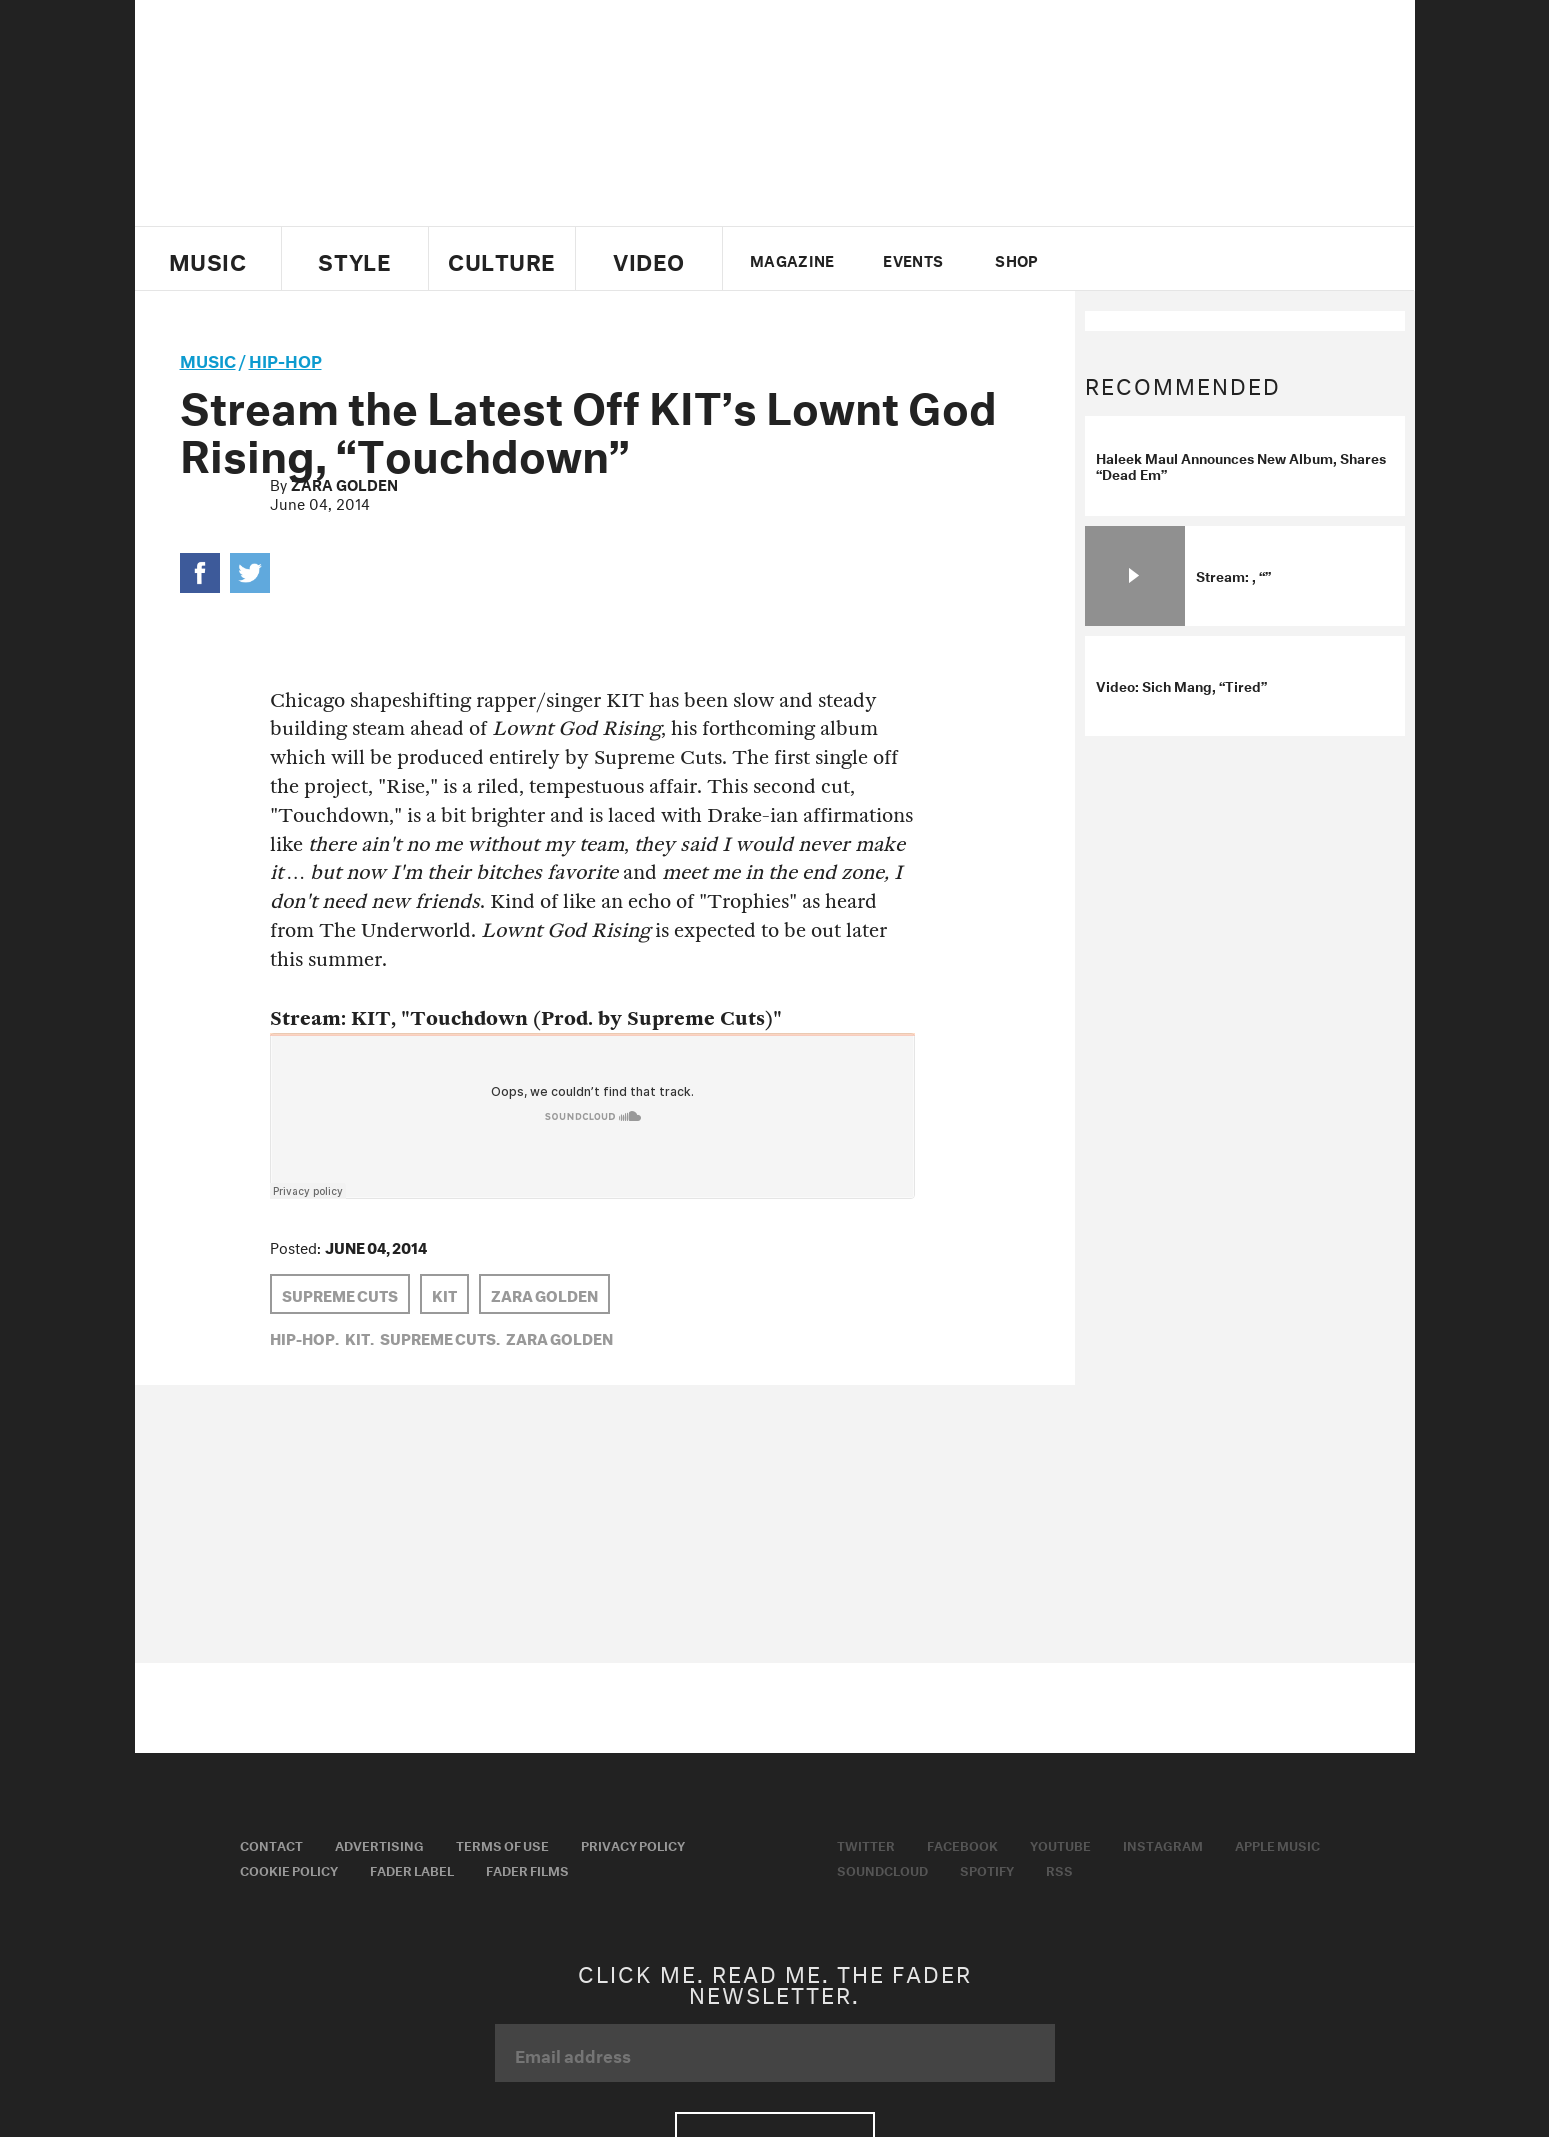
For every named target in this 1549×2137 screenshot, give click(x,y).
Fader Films (527, 1869)
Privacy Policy (633, 1844)
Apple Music (1277, 1844)
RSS (1059, 1869)
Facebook (962, 1844)
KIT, (359, 1337)
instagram (1202, 259)
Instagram (1163, 1844)
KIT (444, 1294)
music (208, 358)
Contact (271, 1844)
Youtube (1060, 1844)
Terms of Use (502, 1844)
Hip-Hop (285, 358)
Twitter (1099, 259)
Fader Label (412, 1869)
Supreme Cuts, (440, 1337)
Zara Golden (344, 483)
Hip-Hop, (304, 1337)
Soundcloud (882, 1869)
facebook (1133, 259)
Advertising (379, 1844)
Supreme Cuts (340, 1294)
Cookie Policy (289, 1869)
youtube (1167, 259)
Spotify (987, 1869)
